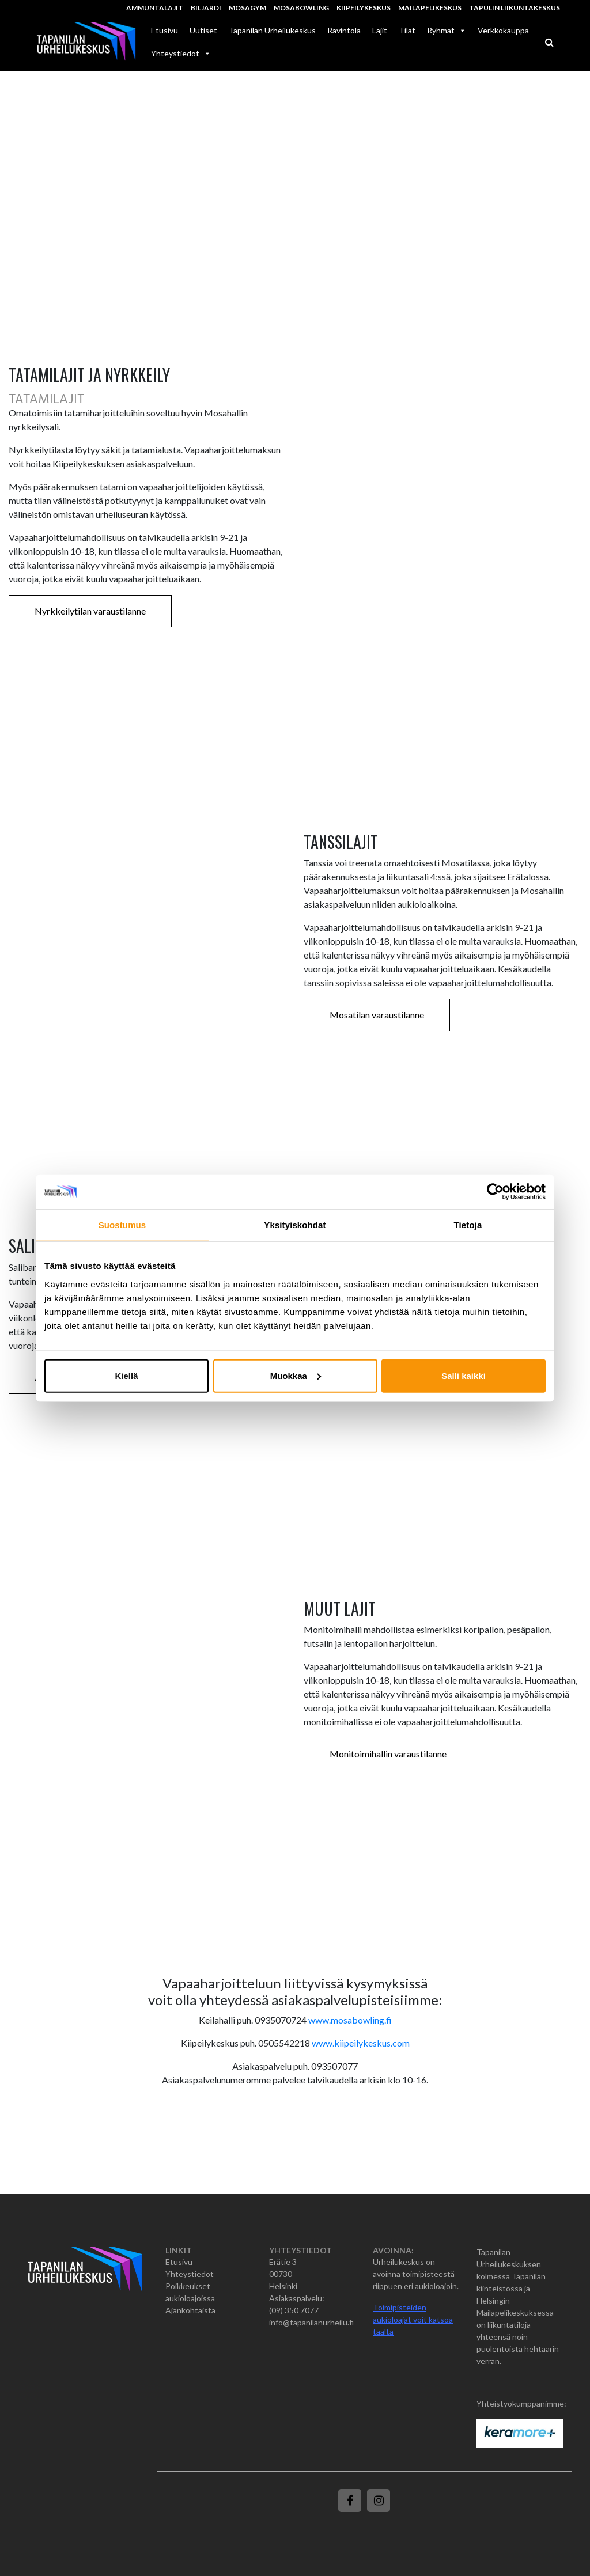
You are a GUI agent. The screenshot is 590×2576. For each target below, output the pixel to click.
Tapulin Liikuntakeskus (514, 7)
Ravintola (344, 30)
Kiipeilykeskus (363, 7)
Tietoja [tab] (468, 1225)
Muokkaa (295, 1375)
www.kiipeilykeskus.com (361, 2042)
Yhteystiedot (189, 2274)
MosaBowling (301, 7)
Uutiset (203, 30)
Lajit (379, 30)
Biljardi (206, 7)
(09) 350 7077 (294, 2310)
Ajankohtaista (190, 2310)
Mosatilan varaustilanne (377, 1014)
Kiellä (126, 1375)
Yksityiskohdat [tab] (295, 1225)
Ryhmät (446, 30)
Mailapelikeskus (430, 7)
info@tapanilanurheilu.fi (311, 2322)
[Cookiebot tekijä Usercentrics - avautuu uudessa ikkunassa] (495, 1191)
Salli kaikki (463, 1375)
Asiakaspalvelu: (296, 2298)
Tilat (407, 30)
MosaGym (247, 7)
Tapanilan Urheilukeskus (272, 30)
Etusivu (164, 30)
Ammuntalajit (154, 7)
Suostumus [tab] (122, 1225)
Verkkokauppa (503, 30)
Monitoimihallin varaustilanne (388, 1753)
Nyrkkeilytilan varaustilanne (90, 610)
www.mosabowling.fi (350, 2019)
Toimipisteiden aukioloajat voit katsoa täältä (413, 2319)
